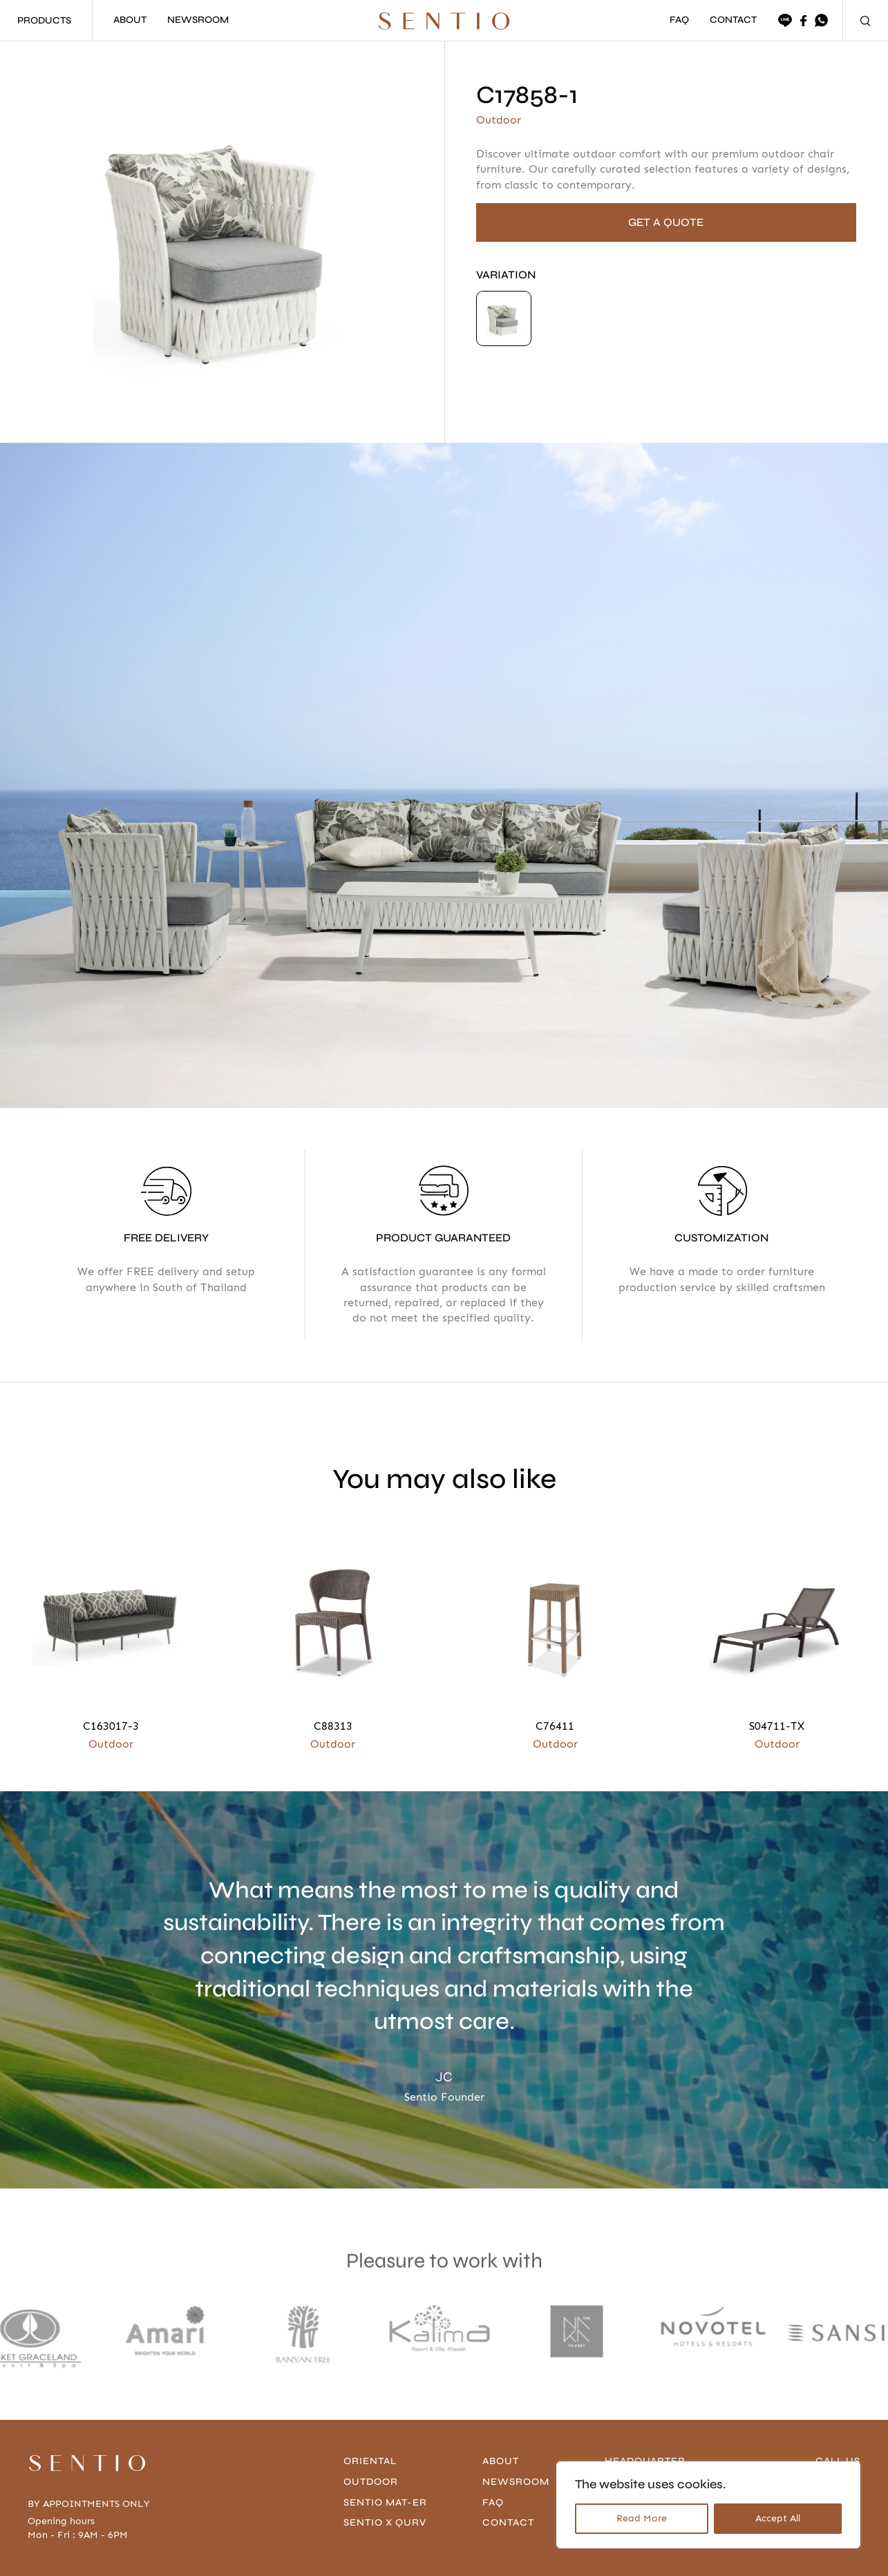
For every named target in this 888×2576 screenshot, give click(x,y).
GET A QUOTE (665, 222)
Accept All (777, 2518)
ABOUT (130, 20)
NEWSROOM (198, 20)
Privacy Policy (178, 2554)
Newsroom (515, 2417)
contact (508, 2457)
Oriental (370, 2396)
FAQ (679, 20)
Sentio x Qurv (384, 2457)
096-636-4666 (824, 2417)
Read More (641, 2518)
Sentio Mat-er (385, 2437)
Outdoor (370, 2417)
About (500, 2396)
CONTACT (733, 20)
